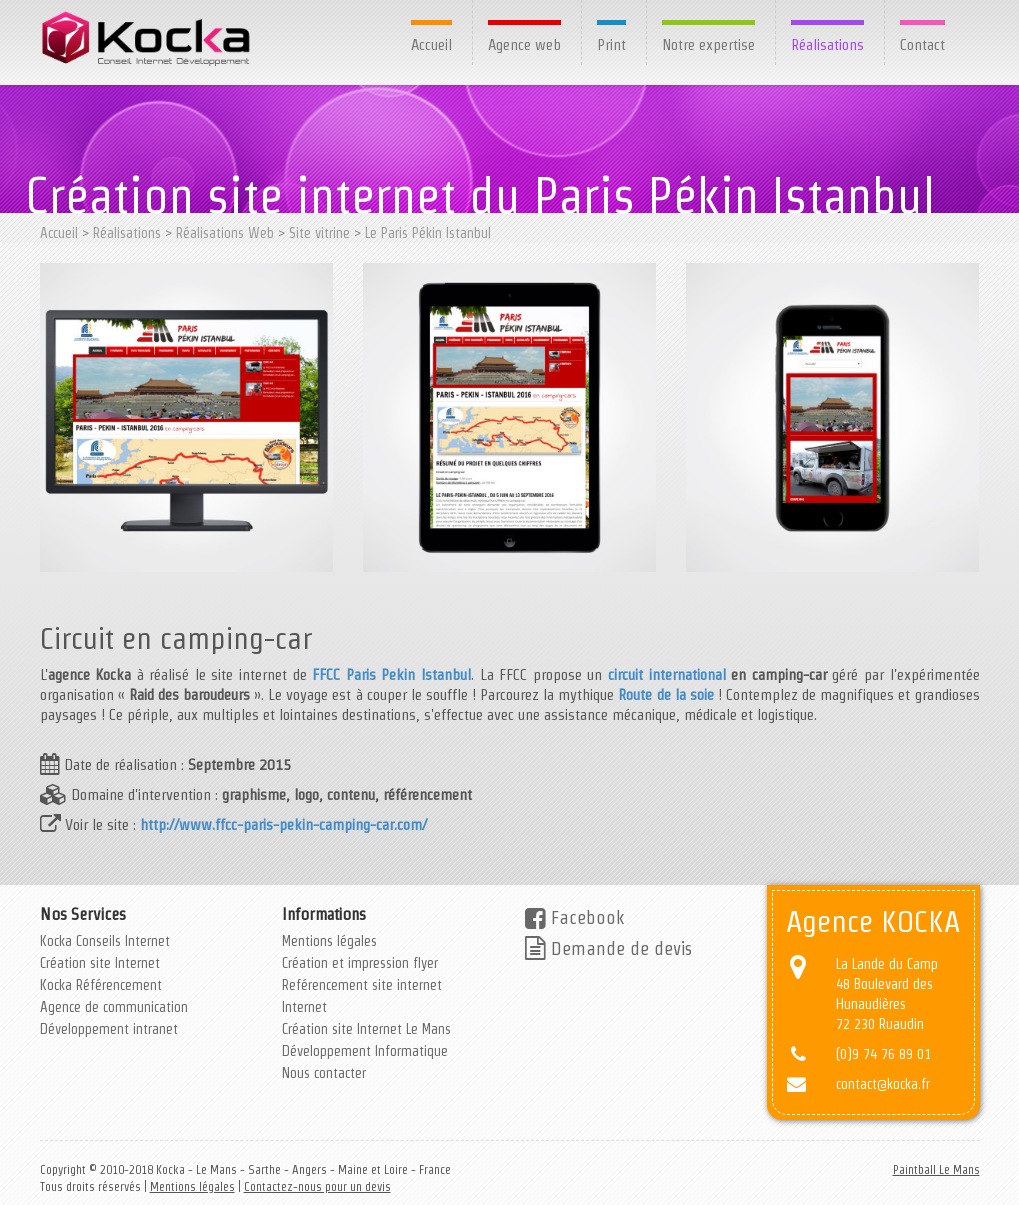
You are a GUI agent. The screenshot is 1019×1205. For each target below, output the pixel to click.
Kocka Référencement (101, 985)
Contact (922, 44)
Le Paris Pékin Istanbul (428, 233)
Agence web (524, 44)
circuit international (669, 674)
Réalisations (827, 44)
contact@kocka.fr (883, 1084)
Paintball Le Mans (936, 1169)
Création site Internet (100, 963)
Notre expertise (708, 44)
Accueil (431, 44)
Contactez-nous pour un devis (317, 1186)
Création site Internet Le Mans (366, 1029)
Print (611, 44)
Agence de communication (114, 1007)
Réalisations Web (225, 233)
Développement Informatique (365, 1051)
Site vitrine (319, 233)
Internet (304, 1007)
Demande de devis (608, 948)
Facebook (574, 917)
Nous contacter (324, 1073)
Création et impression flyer (360, 963)
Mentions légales (329, 941)
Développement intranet (109, 1029)
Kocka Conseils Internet (105, 941)
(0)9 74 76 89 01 (883, 1054)
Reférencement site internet (362, 985)
